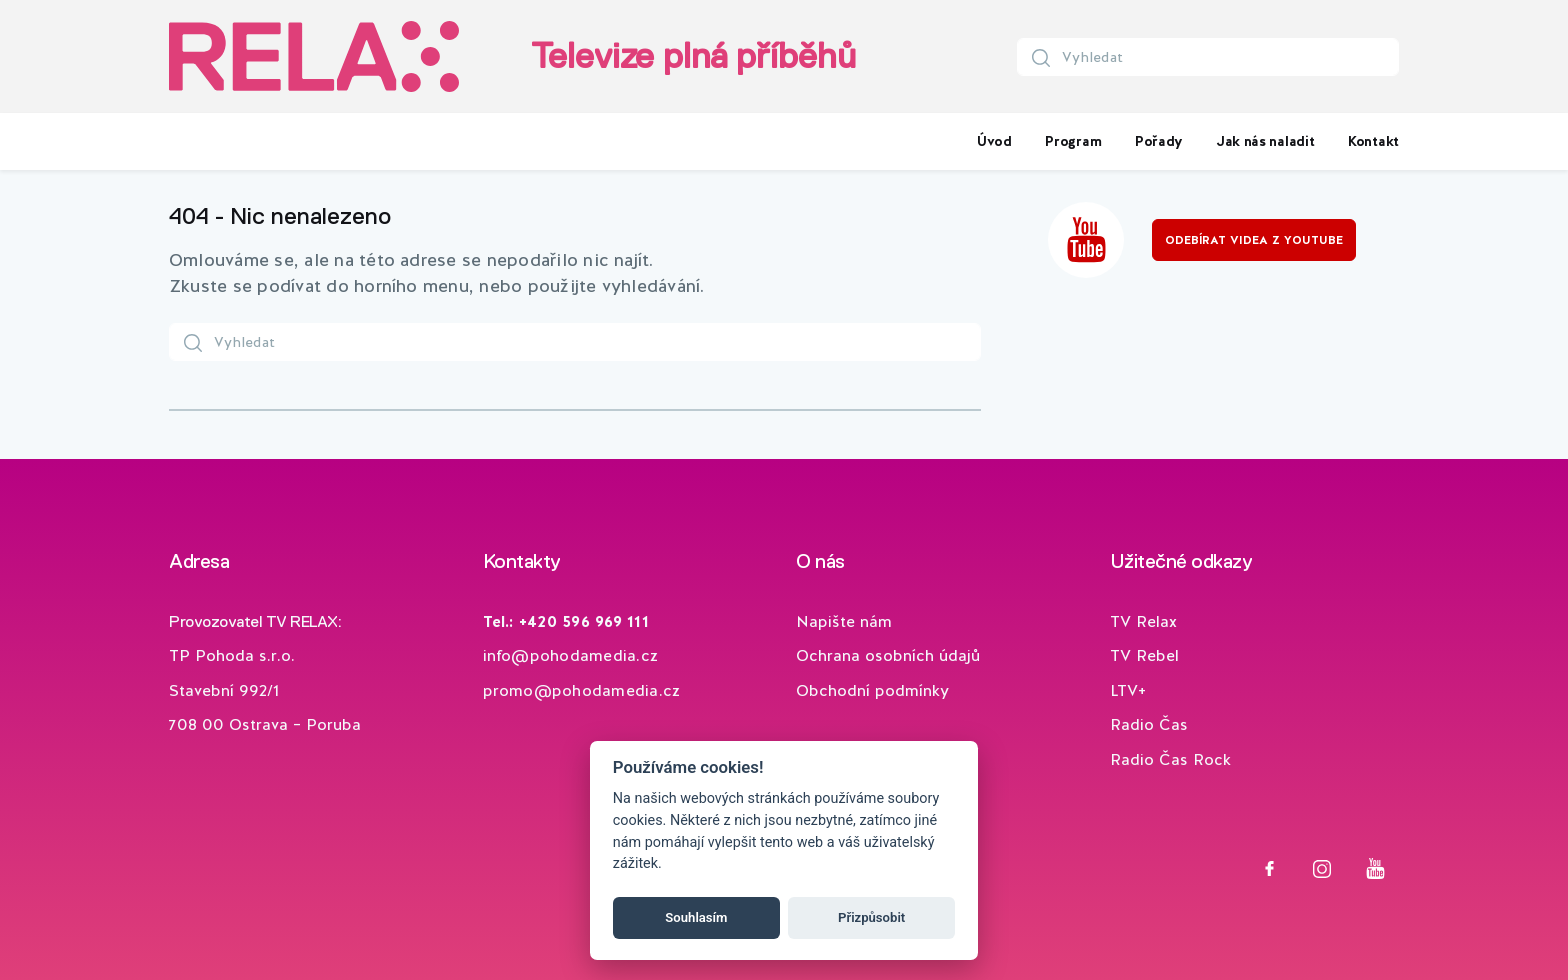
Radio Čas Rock (1170, 759)
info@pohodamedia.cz (571, 655)
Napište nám (844, 621)
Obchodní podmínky (872, 690)
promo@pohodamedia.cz (582, 690)
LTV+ (1128, 690)
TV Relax (1143, 621)
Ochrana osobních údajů (888, 655)
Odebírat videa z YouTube (1254, 240)
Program (1073, 141)
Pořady (1159, 141)
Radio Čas (1149, 724)
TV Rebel (1144, 655)
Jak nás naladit (1266, 141)
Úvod (994, 141)
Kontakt (1373, 141)
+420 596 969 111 (584, 621)
